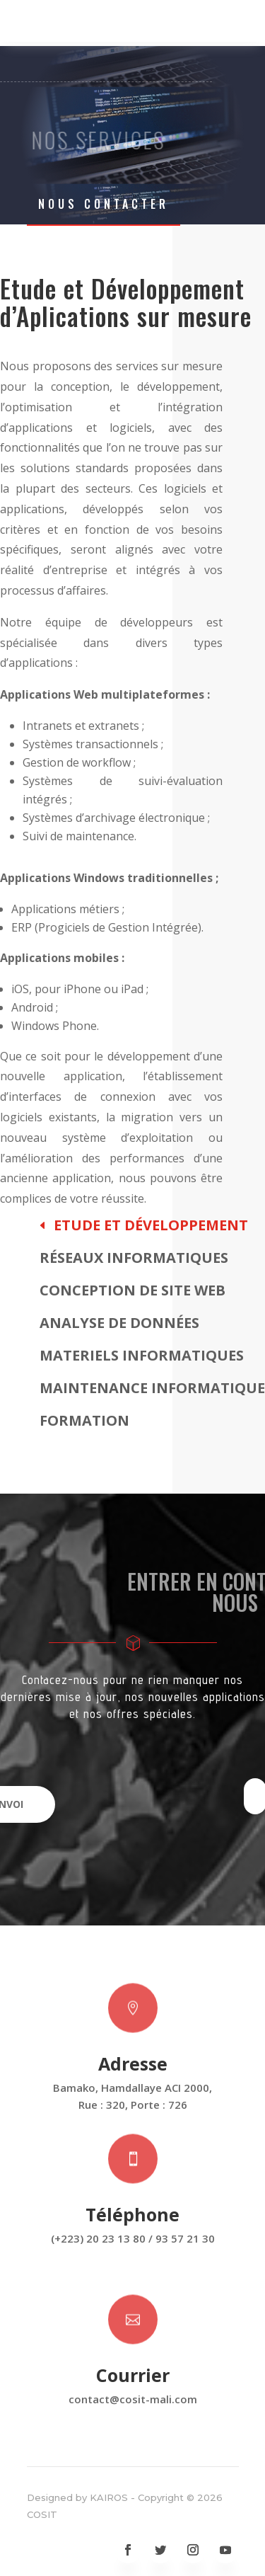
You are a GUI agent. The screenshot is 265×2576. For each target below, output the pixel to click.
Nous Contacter (103, 203)
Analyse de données (119, 1322)
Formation (84, 1420)
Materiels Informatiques (142, 1355)
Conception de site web (132, 1290)
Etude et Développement (151, 1225)
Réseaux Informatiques (134, 1257)
